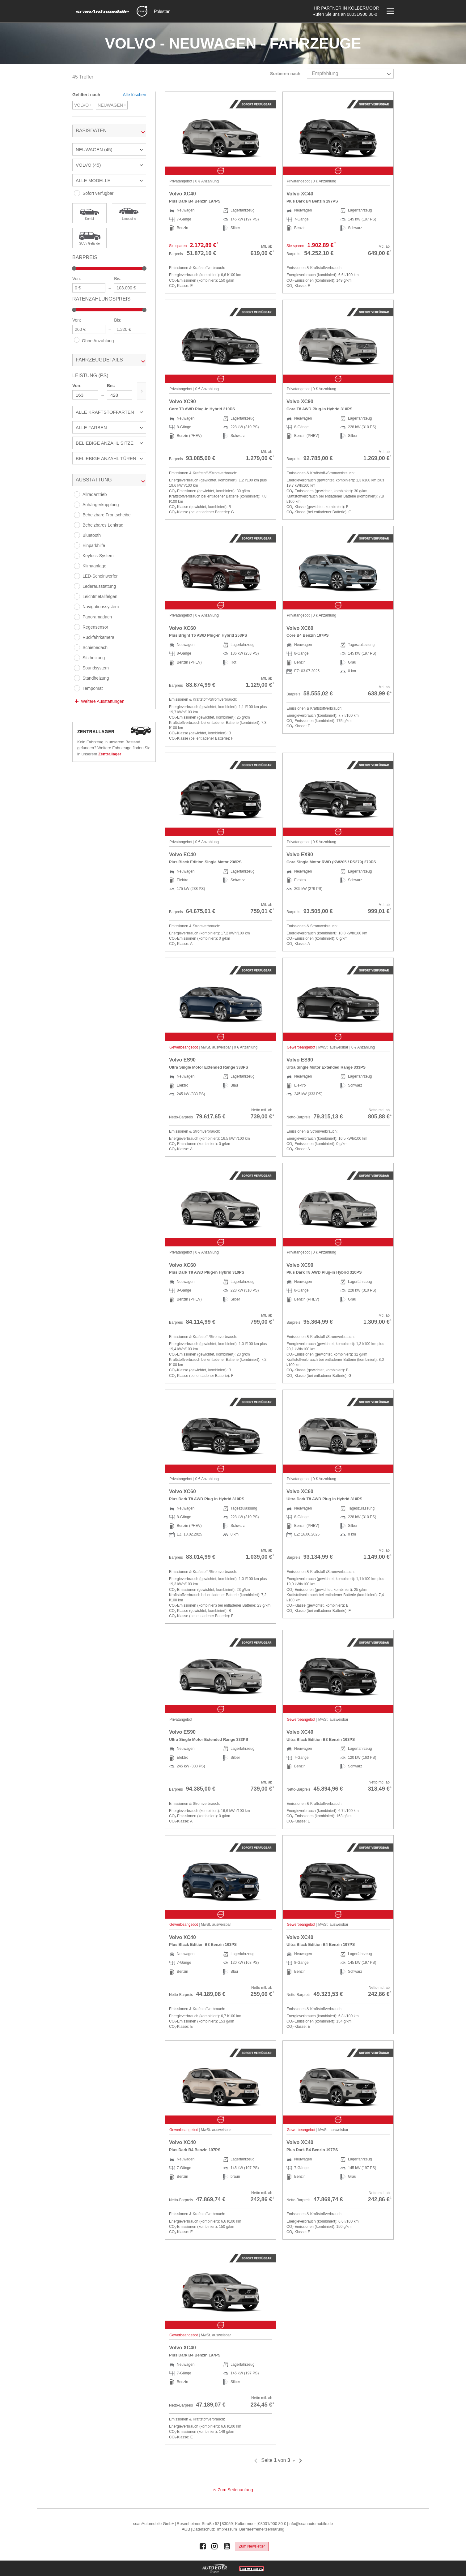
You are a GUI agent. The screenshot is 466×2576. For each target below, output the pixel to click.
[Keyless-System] (77, 556)
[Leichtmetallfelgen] (77, 596)
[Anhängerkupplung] (77, 505)
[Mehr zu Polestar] (162, 11)
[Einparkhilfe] (77, 545)
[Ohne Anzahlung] (76, 340)
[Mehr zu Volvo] (142, 11)
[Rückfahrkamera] (77, 637)
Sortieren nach (285, 73)
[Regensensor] (77, 627)
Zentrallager (109, 754)
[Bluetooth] (77, 535)
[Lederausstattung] (77, 586)
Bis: (117, 278)
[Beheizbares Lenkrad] (77, 525)
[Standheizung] (77, 678)
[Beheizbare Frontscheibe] (77, 515)
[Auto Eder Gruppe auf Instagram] (215, 2546)
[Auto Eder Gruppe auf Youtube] (227, 2546)
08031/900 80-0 (362, 14)
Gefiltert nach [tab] (86, 94)
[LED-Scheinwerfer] (77, 576)
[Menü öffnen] (389, 11)
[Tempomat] (77, 688)
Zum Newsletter (252, 2546)
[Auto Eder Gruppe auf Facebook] (203, 2546)
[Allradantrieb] (77, 494)
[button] (109, 149)
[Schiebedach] (77, 647)
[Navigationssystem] (77, 607)
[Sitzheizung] (77, 658)
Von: (76, 278)
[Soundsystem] (77, 668)
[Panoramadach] (77, 617)
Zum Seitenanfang (235, 2489)
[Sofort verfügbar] (77, 193)
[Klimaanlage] (77, 566)
